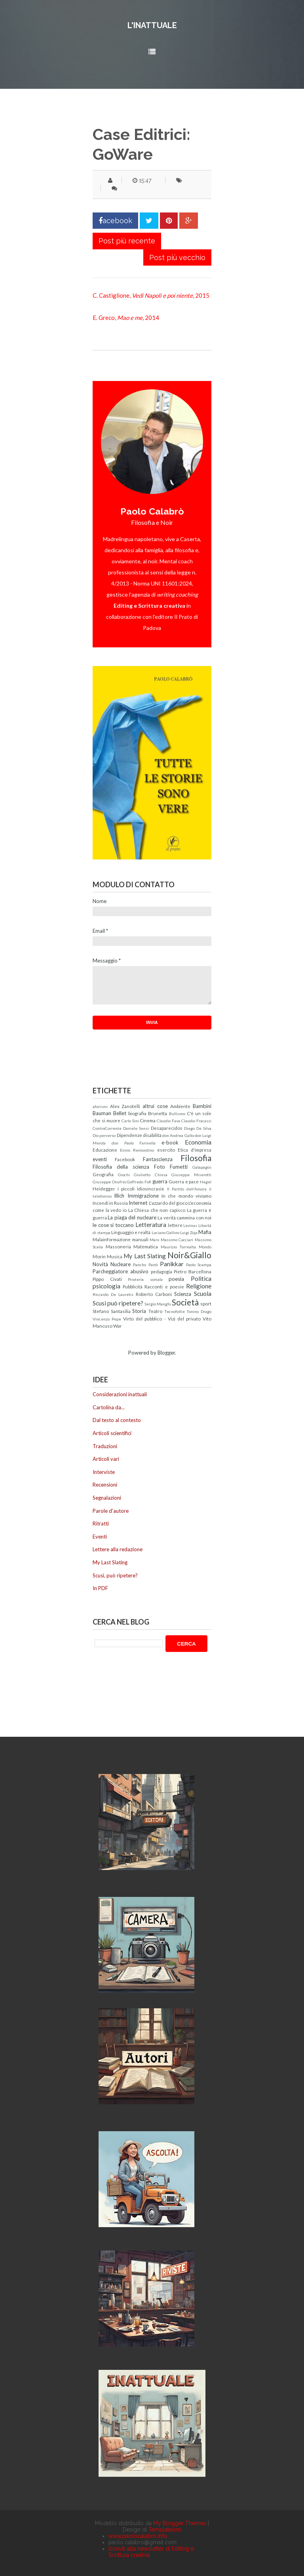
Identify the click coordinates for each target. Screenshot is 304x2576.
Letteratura (150, 1224)
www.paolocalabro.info (137, 2536)
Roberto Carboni (154, 1294)
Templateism (164, 2529)
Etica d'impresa (194, 1149)
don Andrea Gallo (178, 1135)
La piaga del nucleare (132, 1217)
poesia (176, 1279)
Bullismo (177, 1113)
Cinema (148, 1120)
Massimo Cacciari (177, 1239)
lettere (175, 1225)
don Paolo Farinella (134, 1143)
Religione (198, 1286)
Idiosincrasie (150, 1188)
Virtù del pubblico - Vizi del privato (162, 1318)
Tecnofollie (174, 1311)
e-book (170, 1142)
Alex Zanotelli (125, 1106)
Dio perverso (104, 1135)
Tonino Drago (198, 1311)
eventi (100, 1159)
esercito (166, 1149)
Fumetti (179, 1167)
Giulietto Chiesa (150, 1174)
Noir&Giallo (189, 1255)
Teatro (155, 1311)
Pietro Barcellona (192, 1271)
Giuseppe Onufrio (109, 1181)
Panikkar (172, 1263)
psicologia (106, 1286)
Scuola (202, 1293)
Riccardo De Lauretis (113, 1294)
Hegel (205, 1181)
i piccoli (126, 1188)
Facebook (125, 1159)
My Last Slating (144, 1255)
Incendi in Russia (110, 1203)
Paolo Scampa (198, 1264)
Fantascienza (158, 1159)
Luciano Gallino (165, 1232)
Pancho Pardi (145, 1264)
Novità (100, 1264)
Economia (198, 1142)
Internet (138, 1203)
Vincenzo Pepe (107, 1319)
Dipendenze (129, 1135)
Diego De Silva (197, 1128)
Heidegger (104, 1188)
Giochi (124, 1174)
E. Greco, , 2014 (126, 317)
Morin (99, 1256)
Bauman (102, 1113)
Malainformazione (112, 1239)
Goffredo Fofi (139, 1181)
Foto (159, 1167)
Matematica (145, 1246)
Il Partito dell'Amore (187, 1189)
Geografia (103, 1174)
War (117, 1325)
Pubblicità (132, 1286)
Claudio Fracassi (196, 1120)
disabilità (152, 1135)
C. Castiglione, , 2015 (151, 295)
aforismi (100, 1106)
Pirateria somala (145, 1279)
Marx (154, 1239)
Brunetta (157, 1113)
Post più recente (127, 241)
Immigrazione (143, 1195)
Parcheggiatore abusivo (120, 1271)
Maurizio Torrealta (178, 1246)
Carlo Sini (130, 1120)
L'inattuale (152, 25)
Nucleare (120, 1264)
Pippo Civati (107, 1279)
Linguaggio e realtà (130, 1232)
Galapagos (201, 1167)
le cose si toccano (113, 1225)
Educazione (105, 1149)
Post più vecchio (177, 257)
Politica (201, 1278)
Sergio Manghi (157, 1303)
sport (205, 1303)
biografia (137, 1113)
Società (185, 1302)
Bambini (202, 1106)
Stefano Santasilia (112, 1311)
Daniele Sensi (136, 1128)
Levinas (190, 1225)
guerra (159, 1181)
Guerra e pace (184, 1181)
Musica (114, 1256)
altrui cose (155, 1106)
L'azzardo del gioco (168, 1203)
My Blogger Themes (179, 2523)
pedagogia (161, 1271)
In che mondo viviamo (186, 1195)
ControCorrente (107, 1128)
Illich (119, 1195)
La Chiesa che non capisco (157, 1210)
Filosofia (195, 1158)
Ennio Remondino (137, 1150)
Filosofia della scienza (121, 1167)
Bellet (119, 1113)
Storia (139, 1311)
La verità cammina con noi (184, 1217)
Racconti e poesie (164, 1286)
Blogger (166, 1352)
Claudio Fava (168, 1120)
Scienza (182, 1294)
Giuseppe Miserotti (191, 1174)
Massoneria (118, 1246)
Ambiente (180, 1106)
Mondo (205, 1246)
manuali (140, 1239)
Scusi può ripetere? (118, 1303)
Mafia (204, 1232)
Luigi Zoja (189, 1232)
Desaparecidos (166, 1128)
